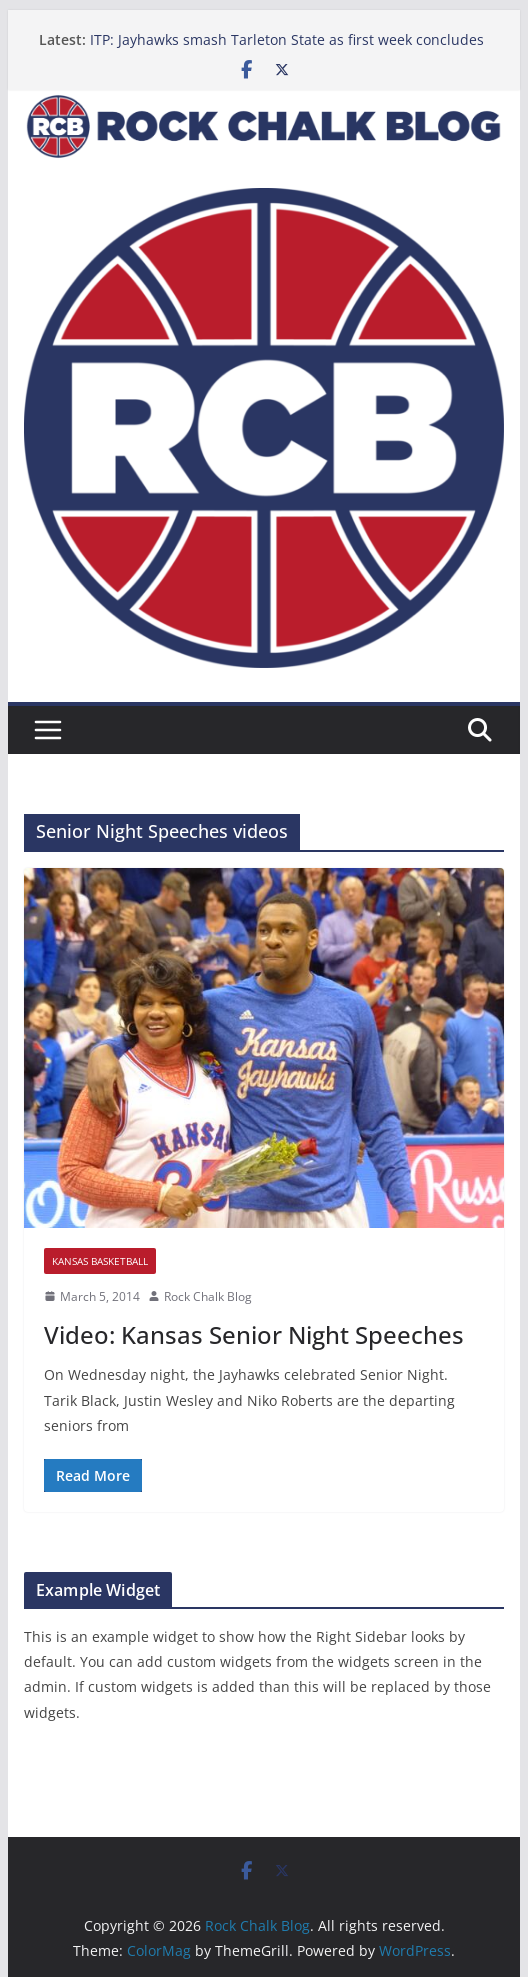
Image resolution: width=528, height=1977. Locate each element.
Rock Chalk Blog (208, 1296)
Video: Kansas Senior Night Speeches (254, 1334)
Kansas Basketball (100, 1261)
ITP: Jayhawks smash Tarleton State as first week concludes (287, 39)
